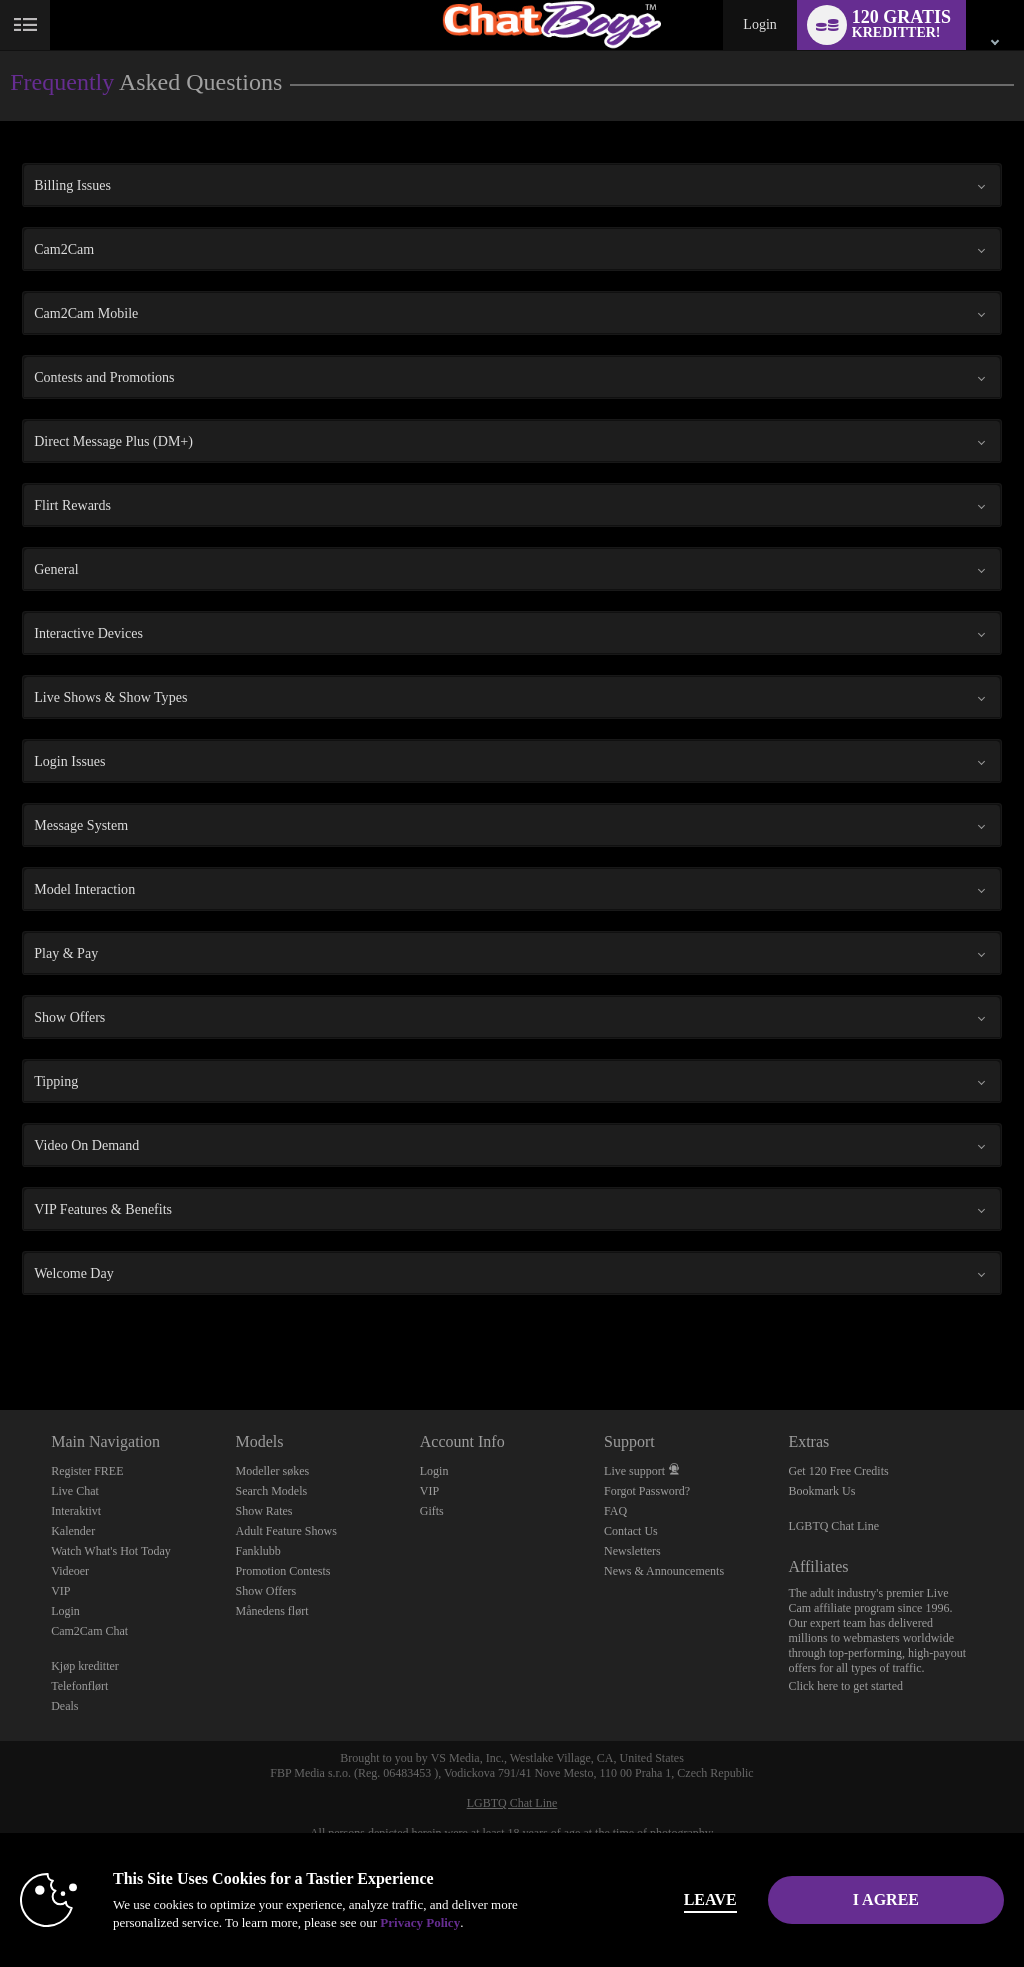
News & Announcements (664, 1571)
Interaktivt (76, 1511)
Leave (710, 1899)
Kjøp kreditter (85, 1666)
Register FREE (87, 1471)
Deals (64, 1706)
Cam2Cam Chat (89, 1631)
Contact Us (631, 1531)
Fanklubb (257, 1551)
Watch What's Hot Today (111, 1551)
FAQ (615, 1511)
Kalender (73, 1531)
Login (759, 24)
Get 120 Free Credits (838, 1471)
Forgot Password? (647, 1491)
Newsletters (632, 1551)
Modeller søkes (272, 1471)
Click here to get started (845, 1686)
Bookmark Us (821, 1491)
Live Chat (75, 1491)
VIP (60, 1591)
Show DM (0, 1335)
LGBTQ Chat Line (833, 1526)
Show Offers (265, 1591)
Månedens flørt (271, 1611)
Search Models (271, 1491)
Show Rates (263, 1511)
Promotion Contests (282, 1571)
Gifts (432, 1511)
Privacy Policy (420, 1922)
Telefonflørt (79, 1686)
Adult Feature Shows (285, 1531)
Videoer (70, 1571)
